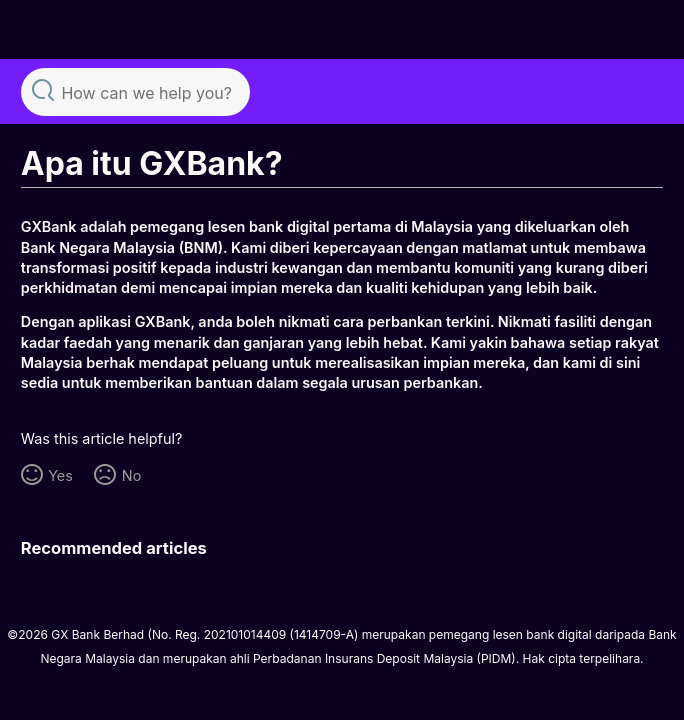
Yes (60, 475)
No (131, 475)
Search (43, 89)
